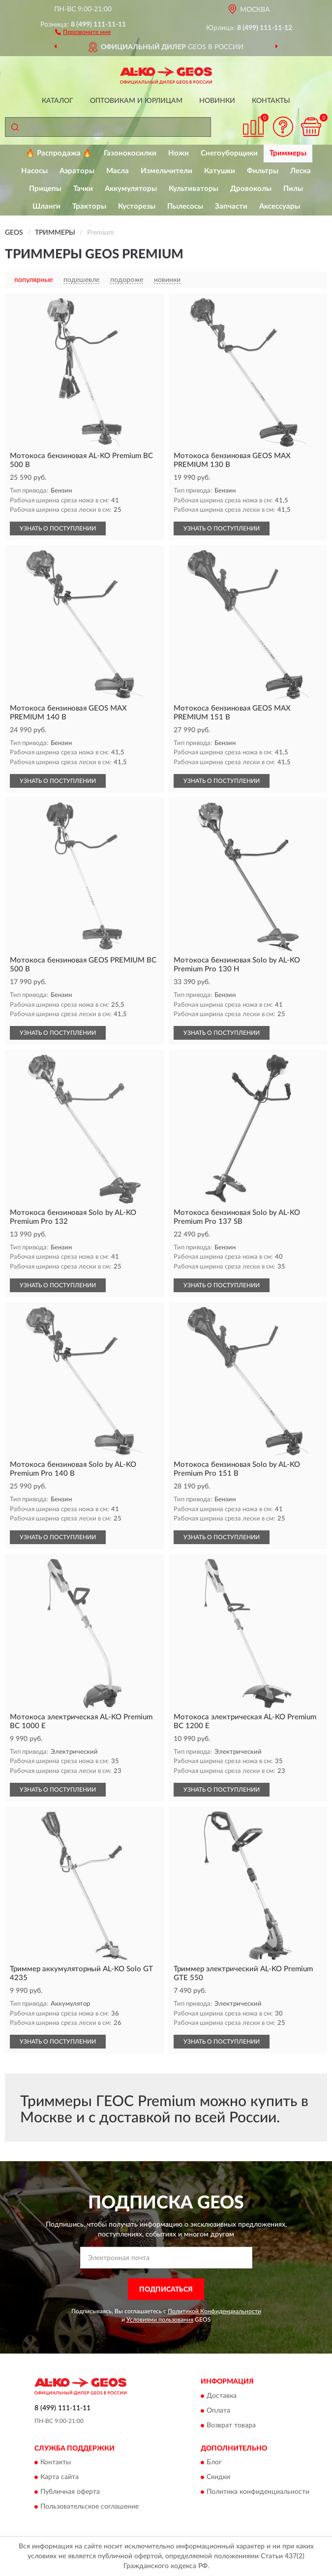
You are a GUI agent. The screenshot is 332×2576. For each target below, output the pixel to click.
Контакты (271, 100)
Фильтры (262, 171)
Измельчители (166, 171)
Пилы (293, 188)
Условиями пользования (159, 2320)
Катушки (219, 171)
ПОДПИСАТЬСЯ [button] (166, 2289)
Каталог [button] (57, 100)
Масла (117, 171)
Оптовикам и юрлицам (136, 100)
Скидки (218, 2477)
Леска (300, 171)
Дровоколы (251, 188)
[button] (83, 31)
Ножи (178, 153)
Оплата (218, 2410)
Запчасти (231, 206)
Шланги (46, 206)
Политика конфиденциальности (258, 2492)
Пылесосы (185, 206)
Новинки (217, 100)
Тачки (83, 188)
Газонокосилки (130, 153)
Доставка (222, 2395)
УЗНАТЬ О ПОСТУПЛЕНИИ (58, 528)
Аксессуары (279, 206)
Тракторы (89, 206)
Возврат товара (231, 2425)
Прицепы (45, 188)
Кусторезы (136, 206)
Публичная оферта (70, 2492)
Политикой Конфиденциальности (214, 2311)
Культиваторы (193, 188)
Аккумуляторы (131, 188)
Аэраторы (77, 171)
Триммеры (288, 153)
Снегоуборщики (229, 153)
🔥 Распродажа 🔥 (59, 153)
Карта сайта (59, 2477)
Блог (214, 2462)
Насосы (34, 171)
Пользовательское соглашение (89, 2507)
